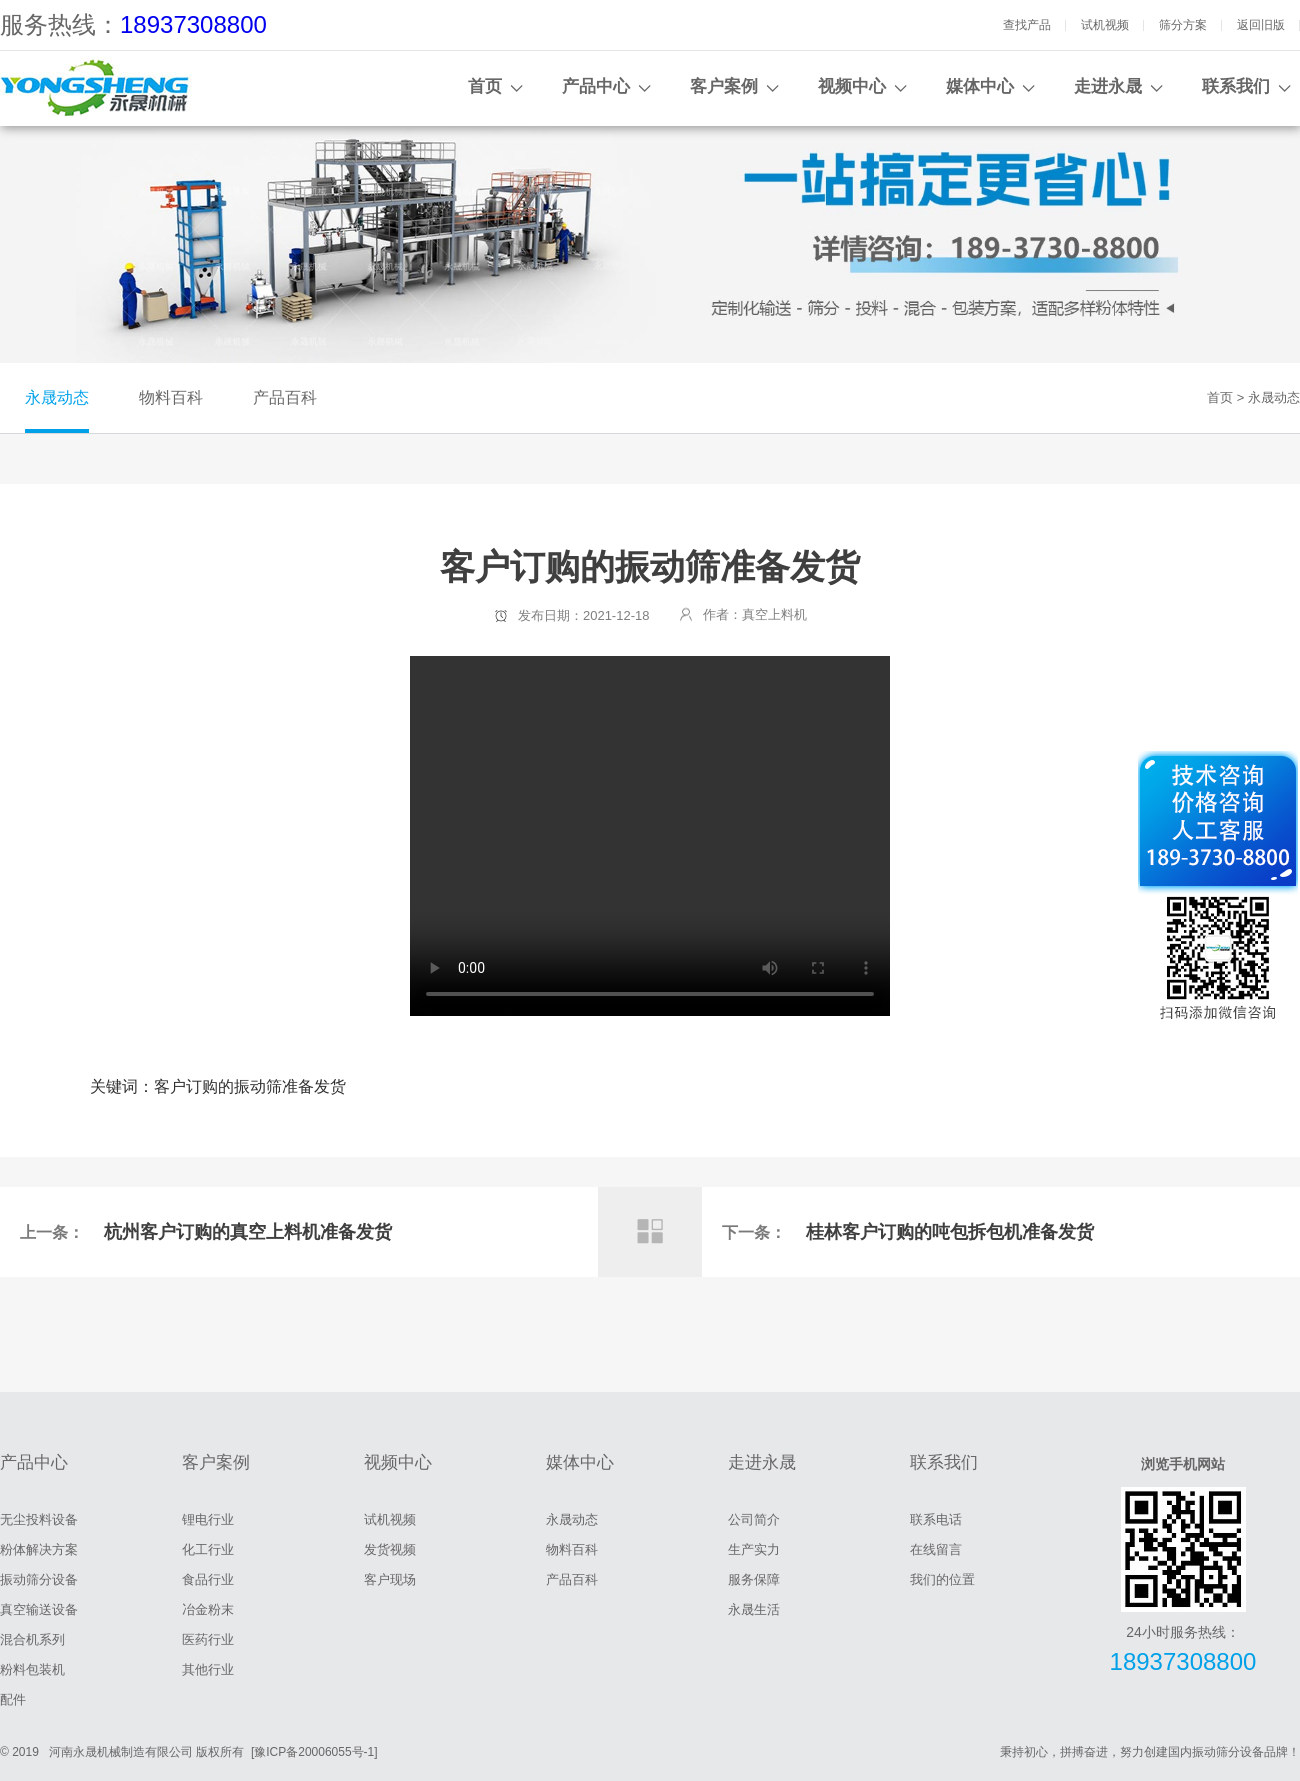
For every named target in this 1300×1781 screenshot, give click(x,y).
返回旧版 (1261, 25)
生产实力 (754, 1549)
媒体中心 (980, 86)
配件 (13, 1699)
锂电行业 (208, 1519)
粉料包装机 (32, 1669)
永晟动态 (57, 397)
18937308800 (193, 24)
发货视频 (390, 1549)
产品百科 (285, 397)
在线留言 (936, 1549)
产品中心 (596, 86)
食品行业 (208, 1579)
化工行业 (208, 1549)
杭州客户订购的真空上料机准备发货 (248, 1232)
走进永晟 (1108, 86)
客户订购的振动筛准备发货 (650, 836)
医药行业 (208, 1639)
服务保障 (754, 1579)
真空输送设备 (39, 1609)
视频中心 (852, 86)
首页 (485, 86)
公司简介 (754, 1519)
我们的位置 (942, 1579)
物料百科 (171, 397)
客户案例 (724, 86)
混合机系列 (32, 1639)
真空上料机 (774, 614)
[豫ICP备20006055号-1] (314, 1752)
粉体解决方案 (39, 1549)
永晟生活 (754, 1609)
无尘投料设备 (39, 1519)
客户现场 (390, 1579)
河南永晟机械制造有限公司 (121, 1752)
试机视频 (1105, 25)
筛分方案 (1183, 25)
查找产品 (1027, 25)
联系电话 (936, 1519)
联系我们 (1236, 86)
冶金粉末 (208, 1609)
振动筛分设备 (39, 1579)
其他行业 (208, 1669)
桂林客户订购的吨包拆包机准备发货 (950, 1232)
